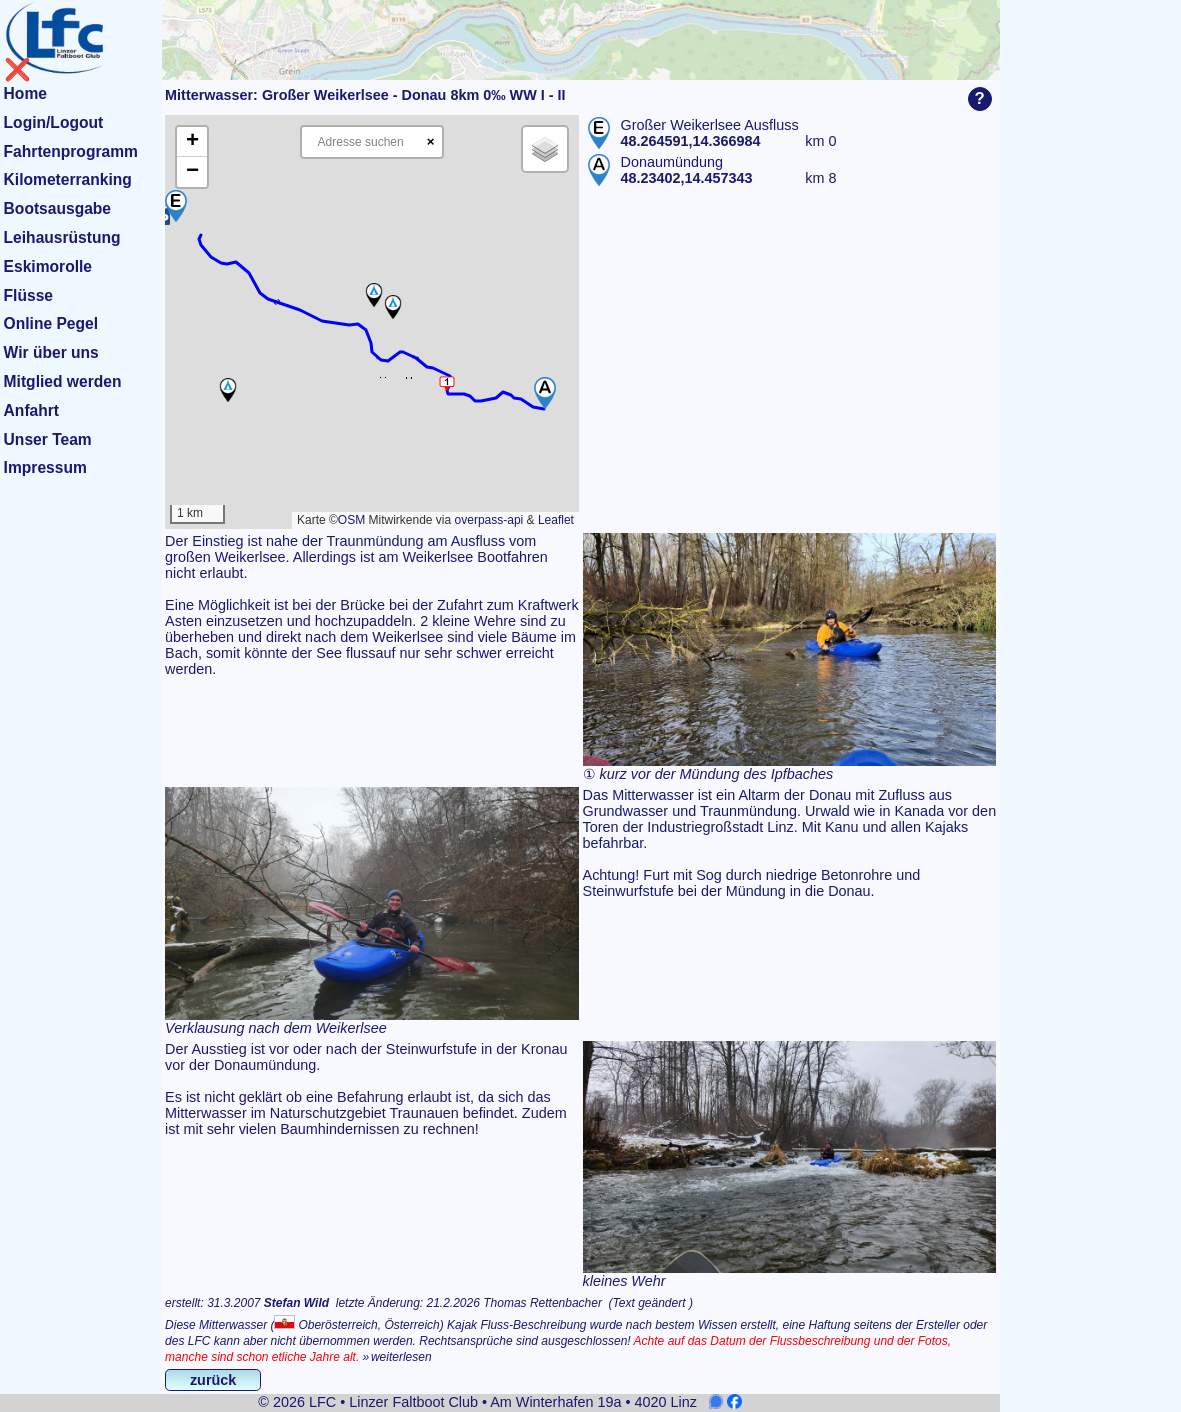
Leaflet (556, 520)
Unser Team (48, 439)
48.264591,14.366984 (691, 141)
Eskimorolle (48, 266)
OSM (351, 520)
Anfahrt (31, 410)
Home (25, 93)
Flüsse (28, 295)
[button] (176, 206)
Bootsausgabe (57, 208)
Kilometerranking (68, 179)
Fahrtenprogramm (71, 151)
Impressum (45, 467)
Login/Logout (54, 122)
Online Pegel (51, 323)
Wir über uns (51, 352)
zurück (213, 1380)
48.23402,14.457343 (687, 178)
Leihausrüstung (62, 237)
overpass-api (489, 520)
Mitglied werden (63, 381)
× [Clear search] (431, 141)
